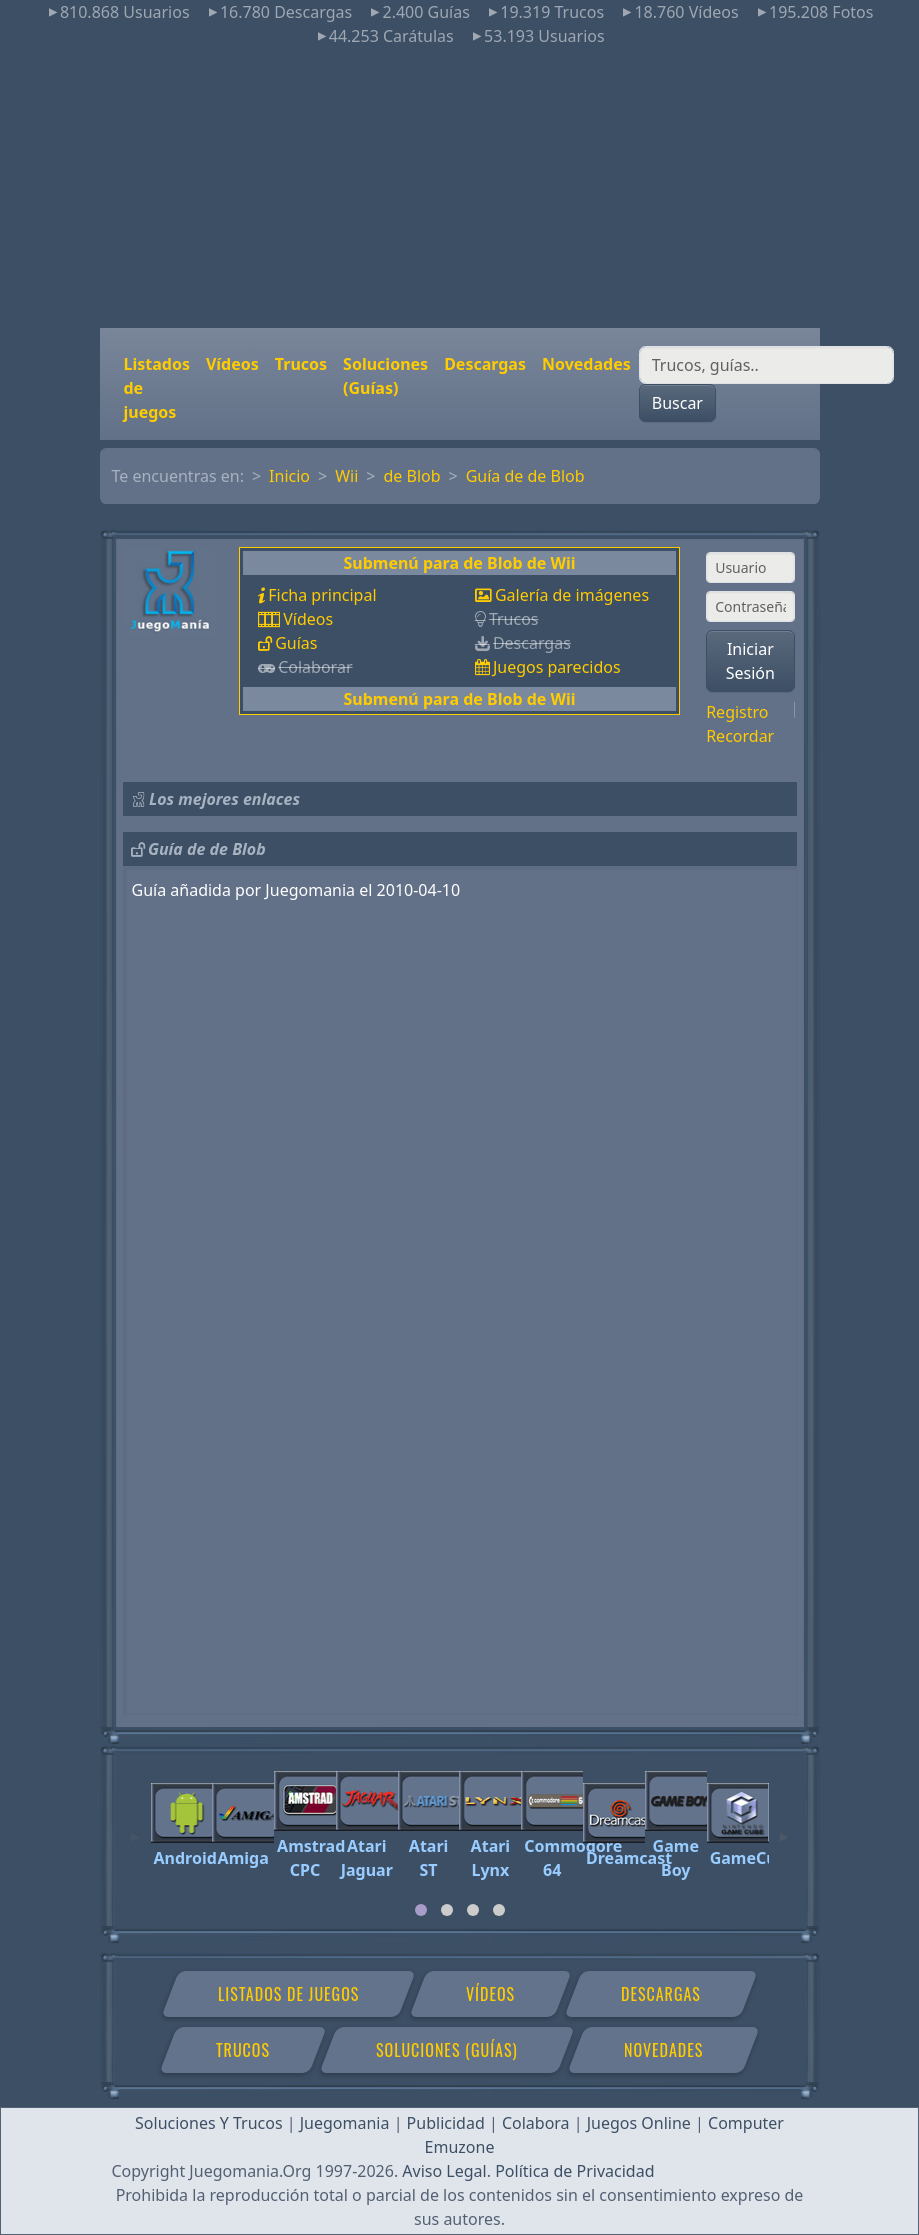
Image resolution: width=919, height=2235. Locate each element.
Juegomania (345, 2123)
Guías (296, 643)
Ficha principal (322, 595)
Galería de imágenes (572, 595)
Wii (346, 476)
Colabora (536, 2123)
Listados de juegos (157, 388)
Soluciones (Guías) (385, 376)
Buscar (677, 403)
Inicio (289, 476)
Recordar (740, 736)
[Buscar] (766, 365)
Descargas (485, 364)
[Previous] (135, 1828)
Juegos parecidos (557, 667)
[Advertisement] (459, 188)
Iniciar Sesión (750, 661)
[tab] (421, 1910)
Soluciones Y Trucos (209, 2123)
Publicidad (446, 2123)
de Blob (411, 476)
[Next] (784, 1828)
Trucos (301, 364)
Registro (737, 712)
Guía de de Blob (525, 476)
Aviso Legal (444, 2171)
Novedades (586, 364)
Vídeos (232, 364)
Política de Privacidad (574, 2171)
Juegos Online (639, 2123)
